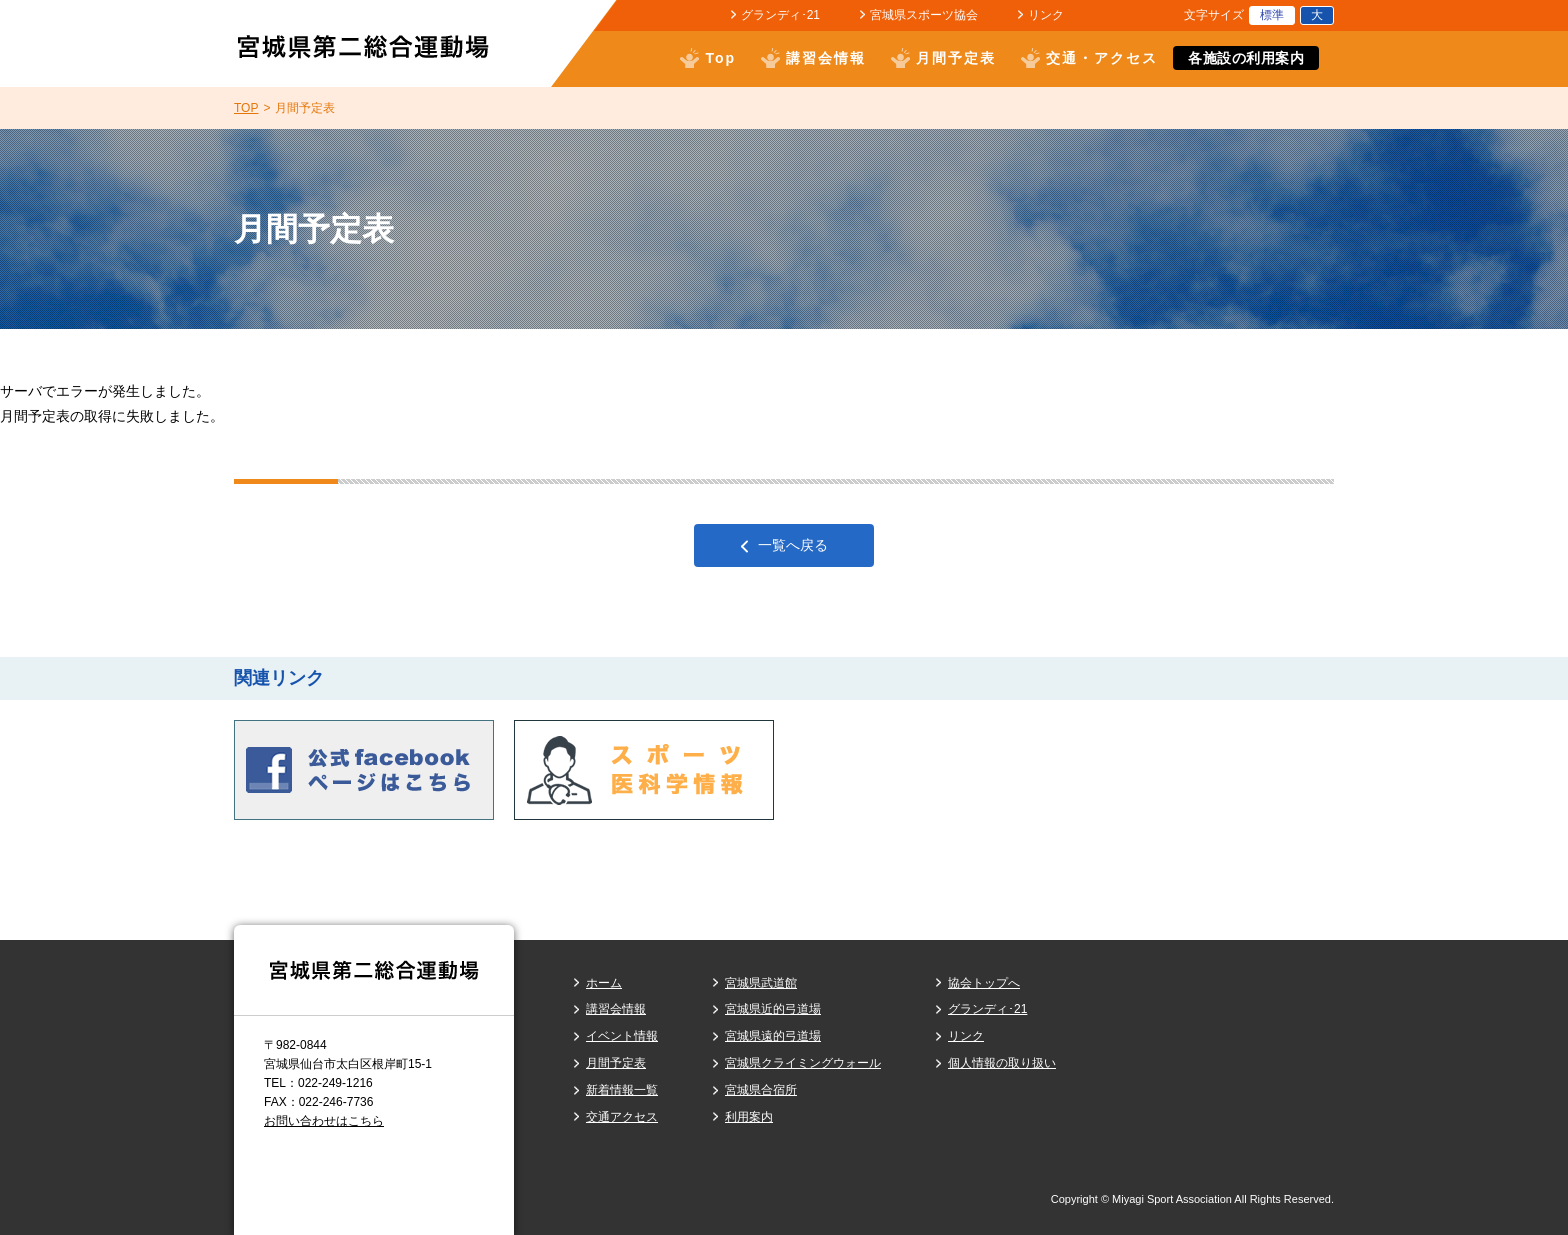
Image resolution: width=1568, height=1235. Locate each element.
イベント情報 (622, 1036)
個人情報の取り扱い (1002, 1063)
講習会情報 (826, 58)
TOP (246, 108)
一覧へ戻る (793, 545)
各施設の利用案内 (1246, 58)
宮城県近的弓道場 (773, 1009)
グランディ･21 (780, 15)
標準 (1272, 15)
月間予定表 (956, 58)
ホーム (604, 983)
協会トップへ (984, 983)
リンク (1046, 15)
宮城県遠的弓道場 (773, 1036)
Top (720, 58)
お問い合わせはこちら (324, 1121)
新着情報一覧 (622, 1090)
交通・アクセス (1102, 58)
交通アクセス (622, 1117)
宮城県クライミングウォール (803, 1063)
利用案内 (749, 1117)
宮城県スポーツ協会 (924, 15)
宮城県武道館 (761, 983)
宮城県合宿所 (761, 1090)
